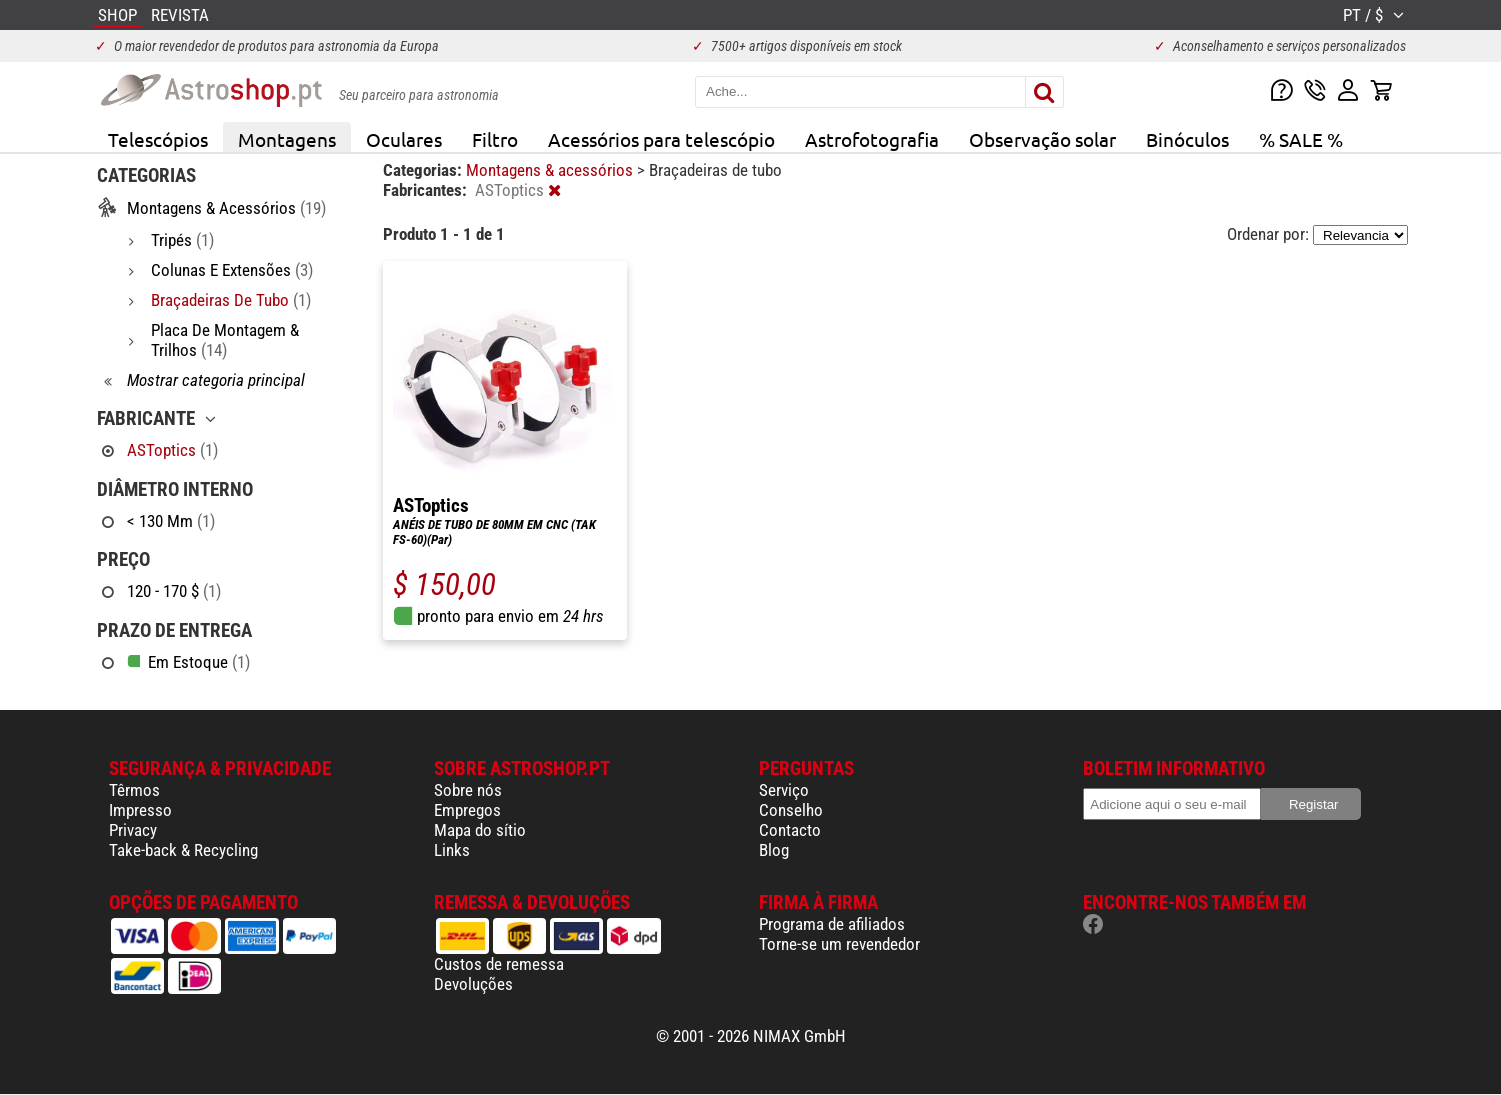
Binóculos (1187, 139)
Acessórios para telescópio (661, 139)
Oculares (404, 139)
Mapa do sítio (480, 830)
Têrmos (134, 790)
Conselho (791, 810)
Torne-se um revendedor (839, 944)
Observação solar (1042, 139)
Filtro (495, 139)
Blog (774, 850)
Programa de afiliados (832, 924)
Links (452, 850)
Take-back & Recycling (183, 850)
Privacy (133, 830)
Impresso (140, 810)
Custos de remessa (499, 964)
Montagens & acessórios (551, 170)
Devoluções (473, 984)
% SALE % (1301, 139)
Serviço (784, 790)
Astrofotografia (872, 139)
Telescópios (158, 139)
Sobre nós (468, 790)
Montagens (287, 139)
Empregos (467, 810)
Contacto (790, 830)
